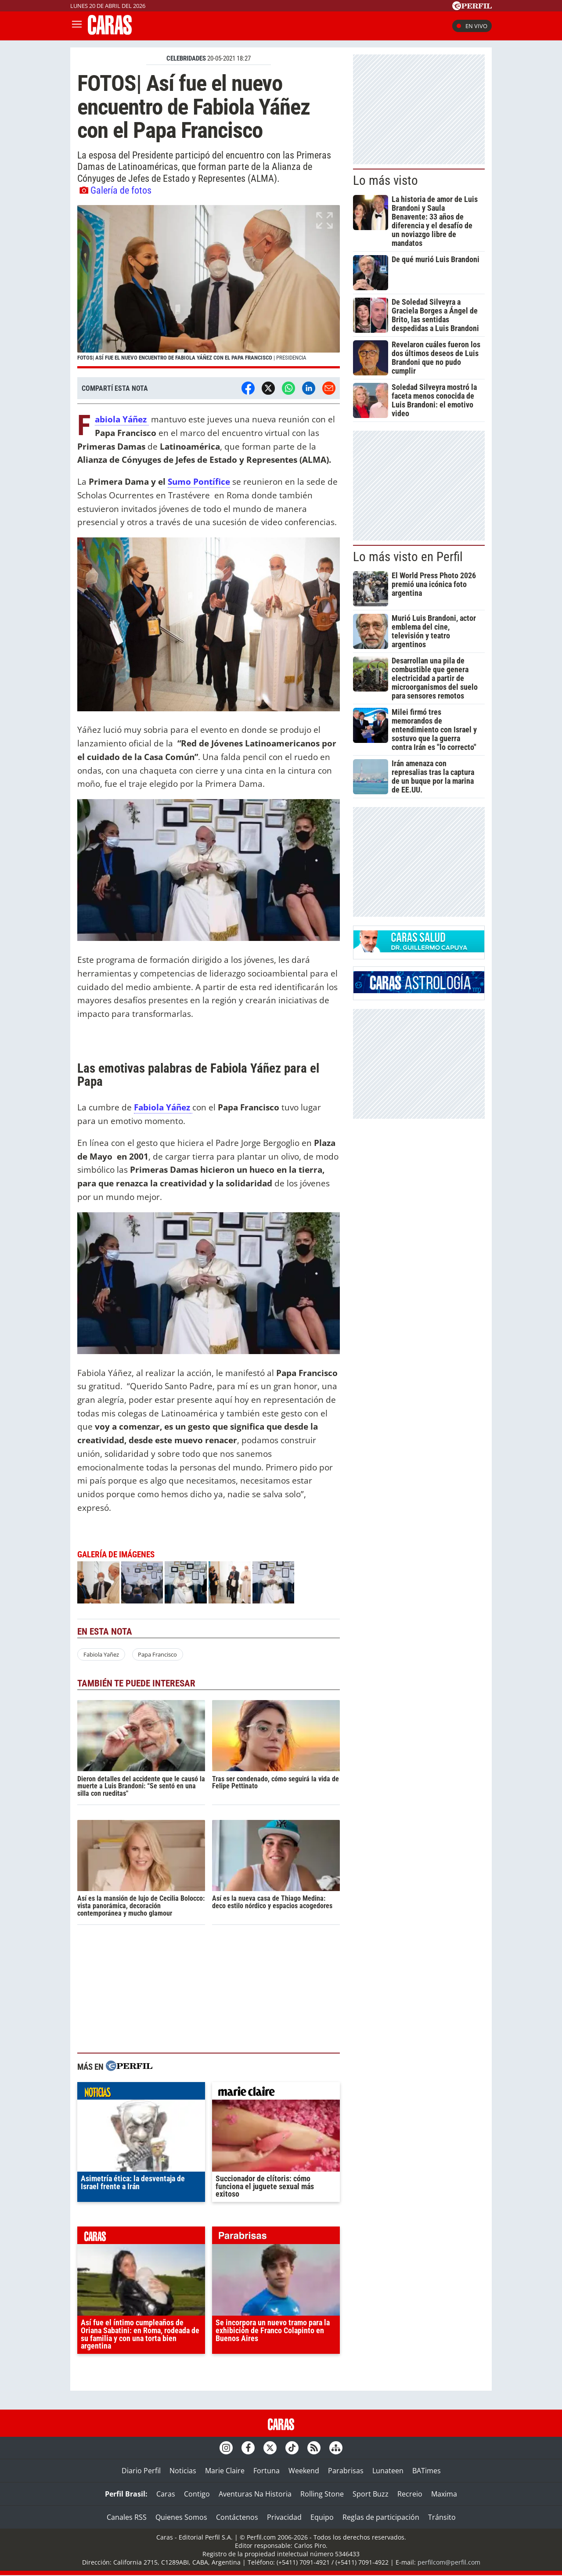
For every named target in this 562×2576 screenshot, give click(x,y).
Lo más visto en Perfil (408, 556)
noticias (141, 2093)
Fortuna (266, 2470)
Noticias (182, 2470)
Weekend (303, 2470)
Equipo (322, 2517)
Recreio (409, 2494)
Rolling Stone (322, 2494)
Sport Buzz (371, 2494)
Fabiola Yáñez (122, 419)
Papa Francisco (157, 1654)
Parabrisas (346, 2470)
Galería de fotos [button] (115, 190)
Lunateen (387, 2470)
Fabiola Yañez (101, 1654)
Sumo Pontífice (199, 481)
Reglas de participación (380, 2517)
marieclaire (276, 2093)
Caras (165, 2494)
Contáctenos (237, 2517)
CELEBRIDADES (186, 58)
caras (141, 2237)
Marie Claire (225, 2470)
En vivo (472, 26)
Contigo (197, 2494)
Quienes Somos (181, 2517)
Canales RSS (127, 2517)
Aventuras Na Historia (255, 2494)
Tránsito (442, 2517)
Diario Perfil (141, 2470)
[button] (208, 286)
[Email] (328, 388)
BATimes (426, 2470)
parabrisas (276, 2237)
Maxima (444, 2494)
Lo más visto (385, 180)
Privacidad (284, 2517)
